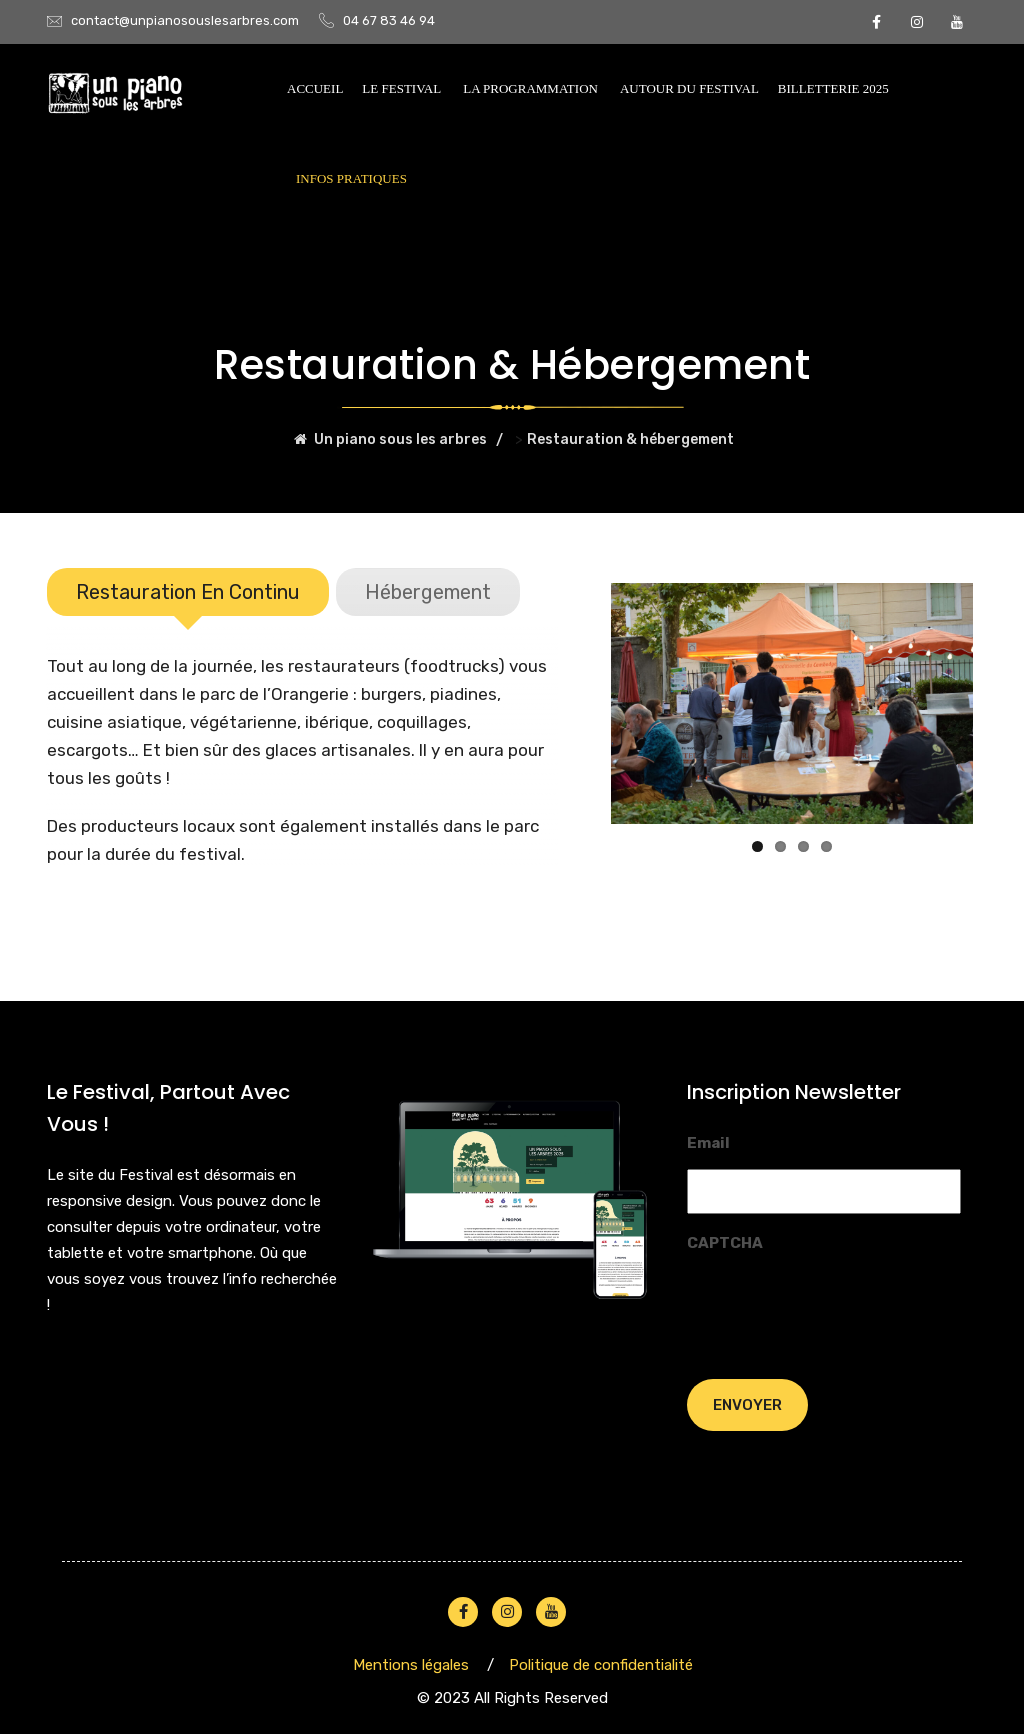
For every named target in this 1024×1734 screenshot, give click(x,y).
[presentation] (839, 1306)
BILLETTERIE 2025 (833, 88)
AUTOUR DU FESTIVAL (689, 88)
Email (708, 1141)
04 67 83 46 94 (389, 20)
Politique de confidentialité (601, 1663)
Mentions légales (411, 1663)
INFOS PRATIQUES (351, 178)
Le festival (401, 88)
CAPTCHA (725, 1241)
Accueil (315, 88)
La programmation (530, 88)
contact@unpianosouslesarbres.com (185, 20)
